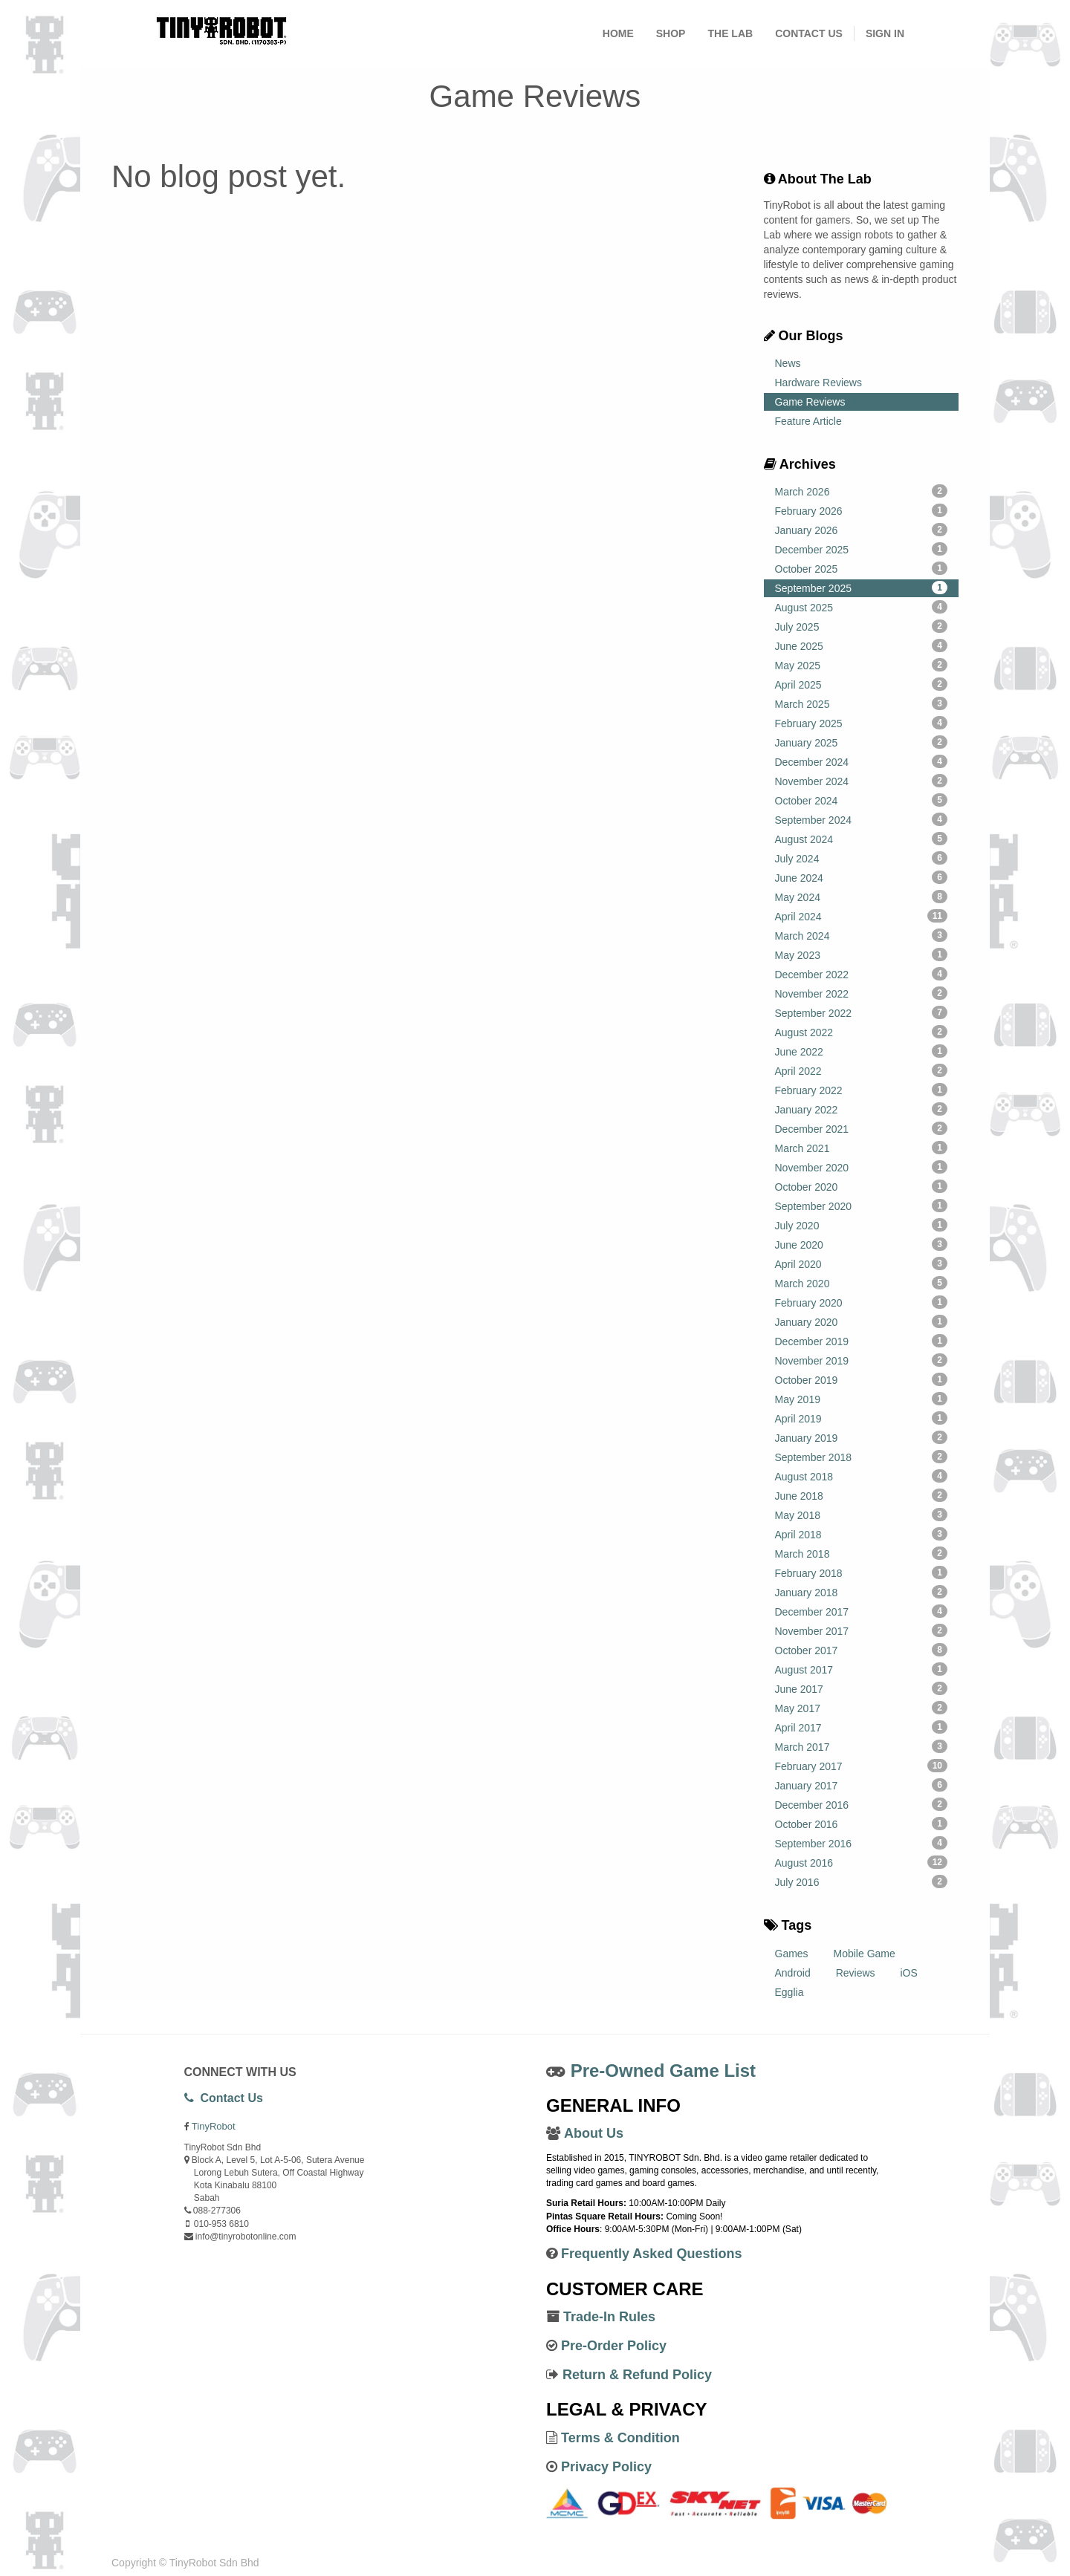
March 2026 (861, 491)
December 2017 (861, 1611)
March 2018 (861, 1553)
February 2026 (861, 510)
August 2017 (861, 1669)
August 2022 (861, 1031)
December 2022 (861, 973)
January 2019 (861, 1437)
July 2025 (861, 626)
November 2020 (861, 1167)
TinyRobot (214, 2126)
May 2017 (861, 1707)
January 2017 (861, 1785)
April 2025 (861, 684)
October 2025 (861, 568)
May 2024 (861, 896)
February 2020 (861, 1302)
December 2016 (861, 1804)
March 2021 (861, 1147)
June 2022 (861, 1051)
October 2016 (861, 1823)
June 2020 (861, 1244)
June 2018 (861, 1495)
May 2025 (861, 664)
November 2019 (861, 1360)
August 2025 (861, 607)
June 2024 (861, 877)
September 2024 (861, 819)
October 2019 (861, 1379)
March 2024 (861, 935)
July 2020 (861, 1225)
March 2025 (861, 703)
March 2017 (861, 1746)
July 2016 (861, 1881)
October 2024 (861, 800)
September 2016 (861, 1843)
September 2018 (861, 1456)
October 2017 (861, 1649)
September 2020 (861, 1205)
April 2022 (861, 1070)
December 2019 (861, 1340)
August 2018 (861, 1476)
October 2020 (861, 1186)
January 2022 (861, 1109)
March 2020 (861, 1282)
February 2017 (861, 1765)
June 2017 (861, 1688)
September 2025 (861, 587)
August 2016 (861, 1862)
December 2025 (861, 549)
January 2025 (861, 742)
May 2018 (861, 1514)
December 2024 (861, 761)
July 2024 (861, 858)
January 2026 (861, 529)
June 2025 (861, 645)
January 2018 (861, 1591)
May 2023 (861, 954)
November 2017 (861, 1630)
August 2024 (861, 838)
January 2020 (861, 1321)
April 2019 (861, 1418)
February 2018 (861, 1572)
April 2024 (861, 916)
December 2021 (861, 1128)
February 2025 (861, 722)
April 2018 (861, 1534)
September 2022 (861, 1012)
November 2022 (861, 993)
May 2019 (861, 1398)
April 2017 (861, 1727)
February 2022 (861, 1089)
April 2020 (861, 1263)
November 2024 (861, 780)
